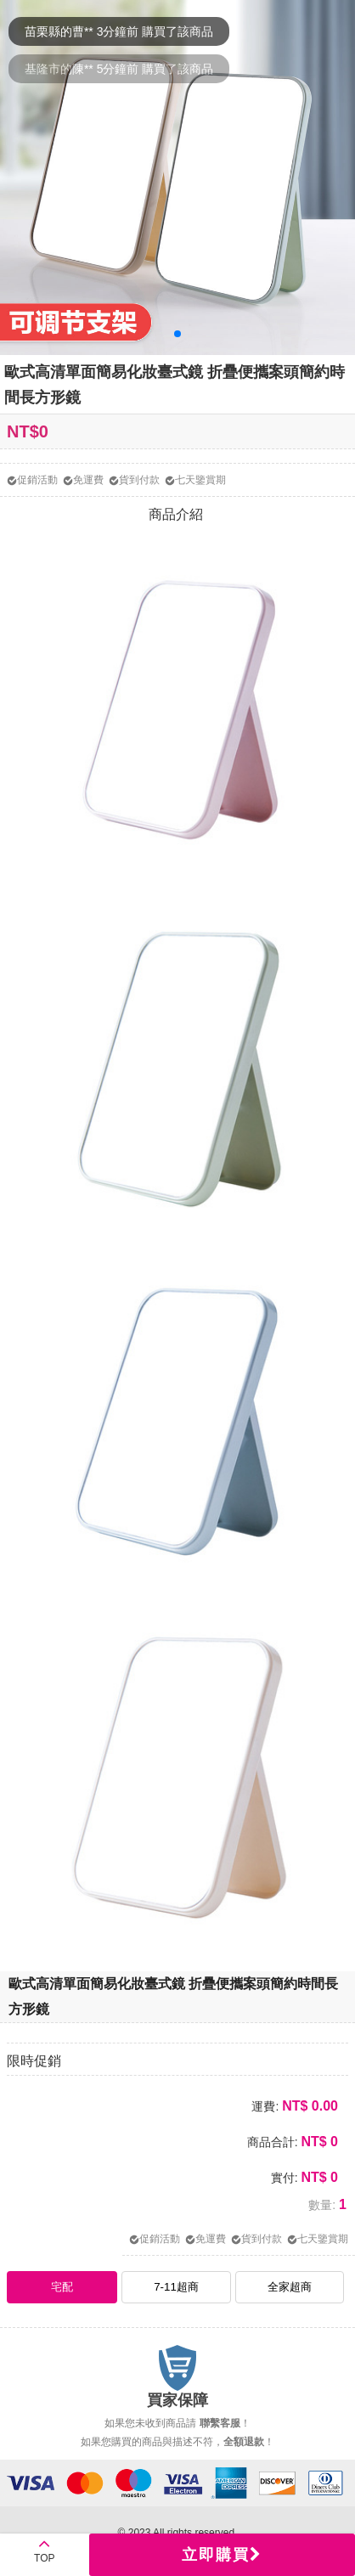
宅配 (62, 2286)
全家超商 (290, 2286)
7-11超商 (176, 2286)
